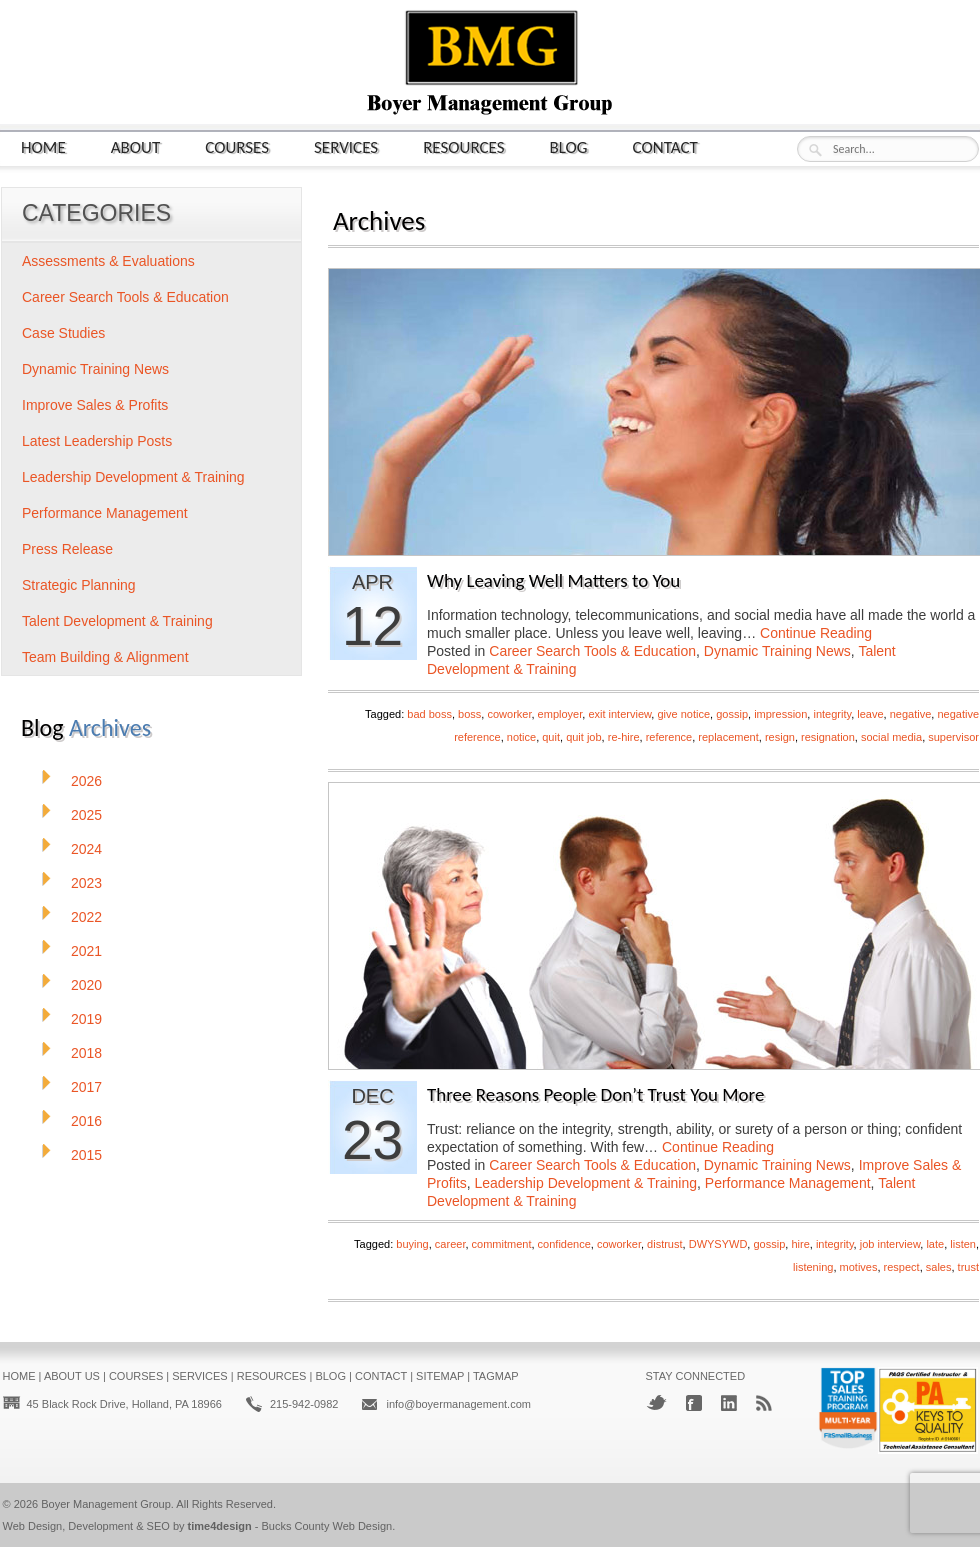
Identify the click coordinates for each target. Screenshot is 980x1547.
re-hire (624, 737)
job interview (890, 1244)
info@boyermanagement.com (458, 1404)
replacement (728, 737)
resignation (828, 737)
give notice (683, 714)
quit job (583, 737)
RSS (764, 1403)
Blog (569, 146)
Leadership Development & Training (585, 1183)
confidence (564, 1244)
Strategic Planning (79, 585)
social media (891, 737)
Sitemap (440, 1376)
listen (963, 1244)
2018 (86, 1053)
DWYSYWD (718, 1244)
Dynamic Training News (777, 651)
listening (813, 1267)
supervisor (953, 737)
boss (469, 714)
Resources (463, 146)
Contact (665, 146)
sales (939, 1267)
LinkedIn (729, 1403)
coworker (509, 714)
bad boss (429, 714)
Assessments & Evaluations (108, 261)
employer (560, 714)
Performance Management (788, 1183)
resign (780, 737)
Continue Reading (816, 633)
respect (902, 1267)
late (935, 1244)
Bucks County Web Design (327, 1526)
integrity (832, 714)
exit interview (619, 714)
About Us (72, 1376)
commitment (502, 1244)
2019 (86, 1019)
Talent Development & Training (117, 621)
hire (800, 1244)
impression (780, 714)
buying (412, 1244)
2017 (86, 1087)
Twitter (656, 1402)
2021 (86, 951)
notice (521, 737)
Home (43, 146)
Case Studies (63, 333)
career (450, 1244)
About (136, 146)
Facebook (694, 1403)
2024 (86, 849)
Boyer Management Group (106, 1504)
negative (911, 714)
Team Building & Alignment (105, 657)
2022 (86, 917)
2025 (86, 815)
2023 (86, 883)
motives (859, 1267)
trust (968, 1267)
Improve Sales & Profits (95, 405)
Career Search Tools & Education (592, 651)
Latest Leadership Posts (97, 441)
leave (870, 714)
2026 (86, 781)
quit (551, 737)
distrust (664, 1244)
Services (346, 146)
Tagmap (496, 1376)
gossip (732, 714)
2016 (86, 1121)
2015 (86, 1155)
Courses (237, 146)
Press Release (67, 549)
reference (669, 737)
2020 (86, 985)
